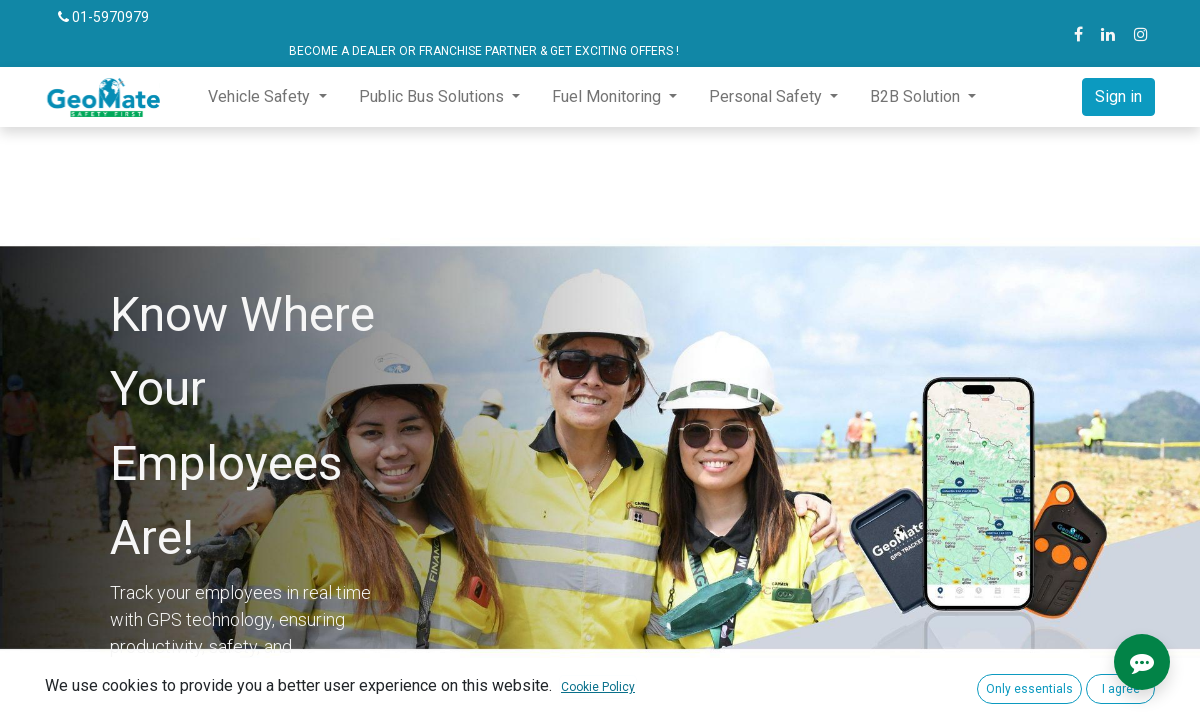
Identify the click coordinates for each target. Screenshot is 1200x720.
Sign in (1118, 96)
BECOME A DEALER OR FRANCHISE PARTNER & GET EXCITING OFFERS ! (368, 51)
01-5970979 (103, 17)
